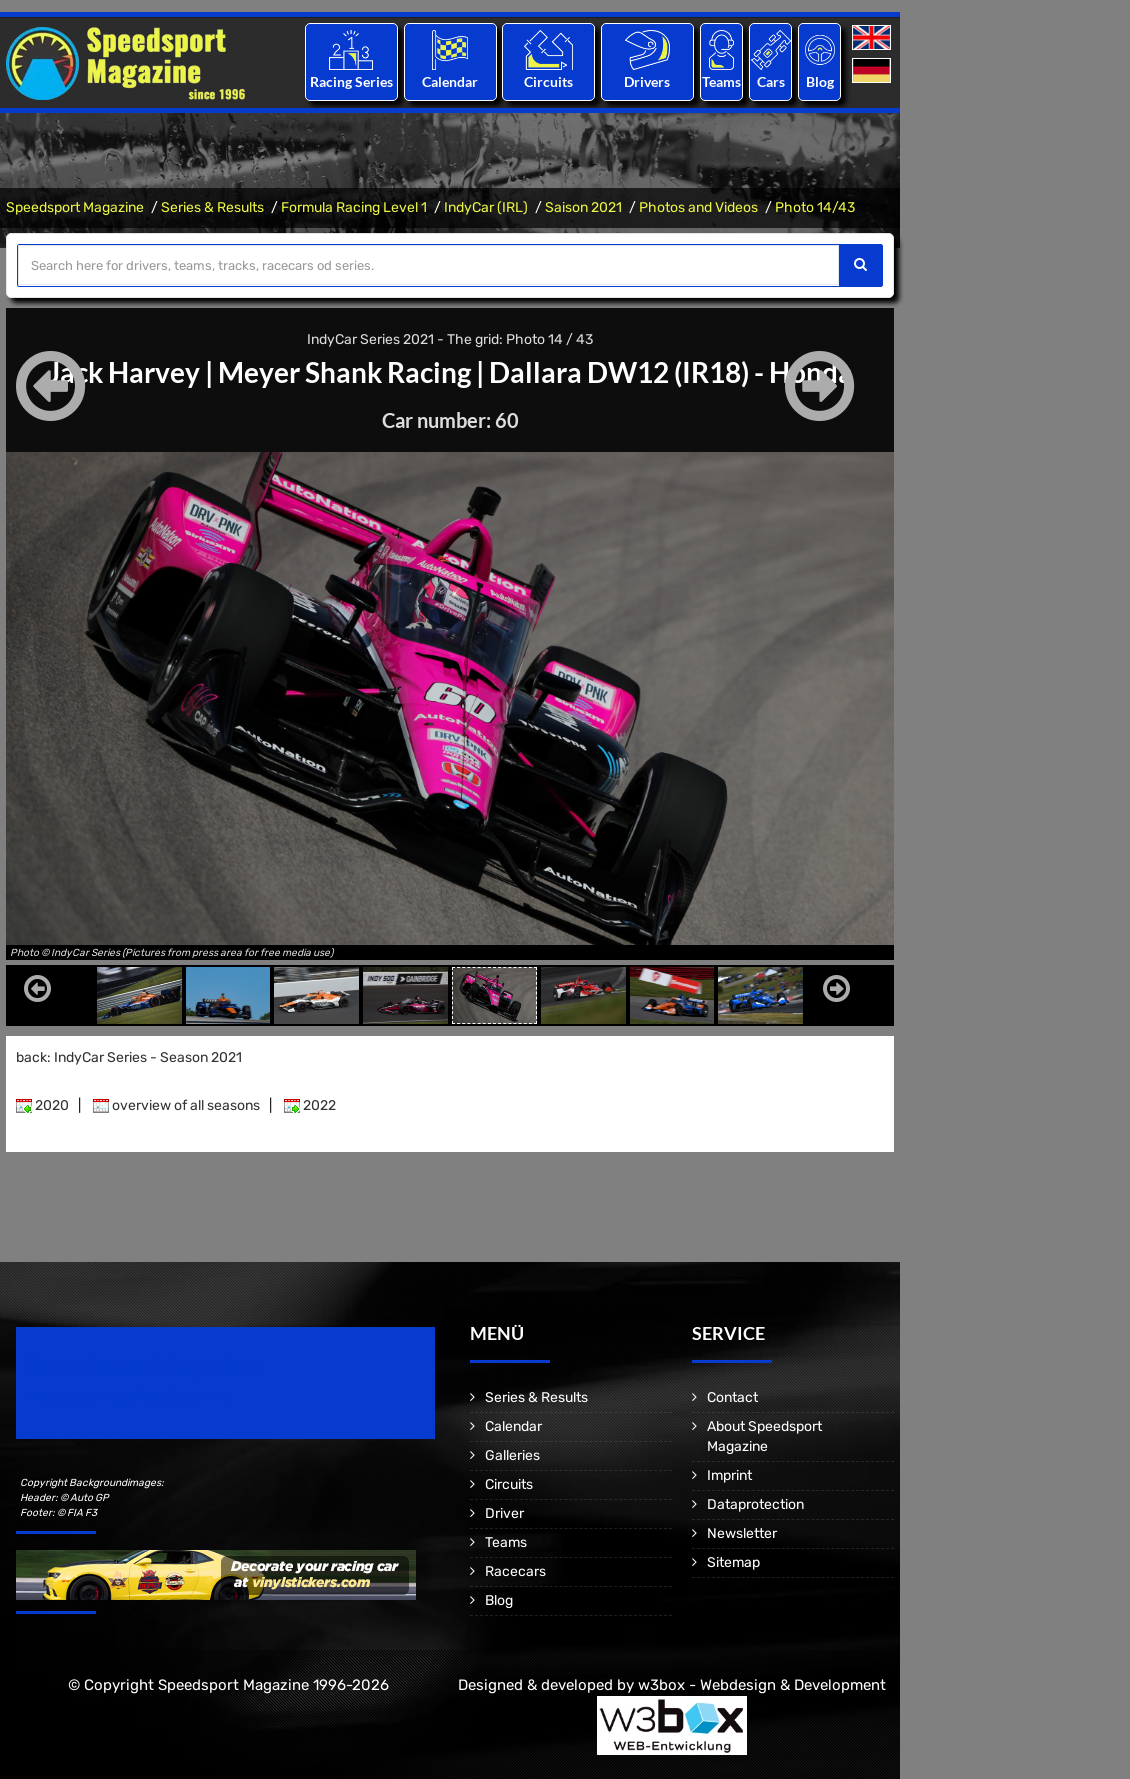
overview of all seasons (176, 1104)
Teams (721, 81)
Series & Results (212, 207)
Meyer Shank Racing (344, 372)
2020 (42, 1104)
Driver (504, 1512)
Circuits (548, 81)
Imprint (729, 1474)
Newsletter (742, 1532)
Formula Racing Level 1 (354, 207)
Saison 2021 (583, 207)
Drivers (647, 81)
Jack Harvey (124, 372)
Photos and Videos (698, 207)
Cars (771, 81)
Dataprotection (755, 1503)
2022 (310, 1104)
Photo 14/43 (815, 207)
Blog (820, 81)
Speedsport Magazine (75, 207)
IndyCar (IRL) (486, 207)
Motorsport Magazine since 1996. (130, 1395)
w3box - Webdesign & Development (762, 1684)
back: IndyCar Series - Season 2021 (129, 1056)
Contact (732, 1396)
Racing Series (351, 81)
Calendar (450, 81)
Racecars (515, 1570)
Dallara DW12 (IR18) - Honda (671, 372)
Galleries (512, 1454)
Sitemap (733, 1561)
